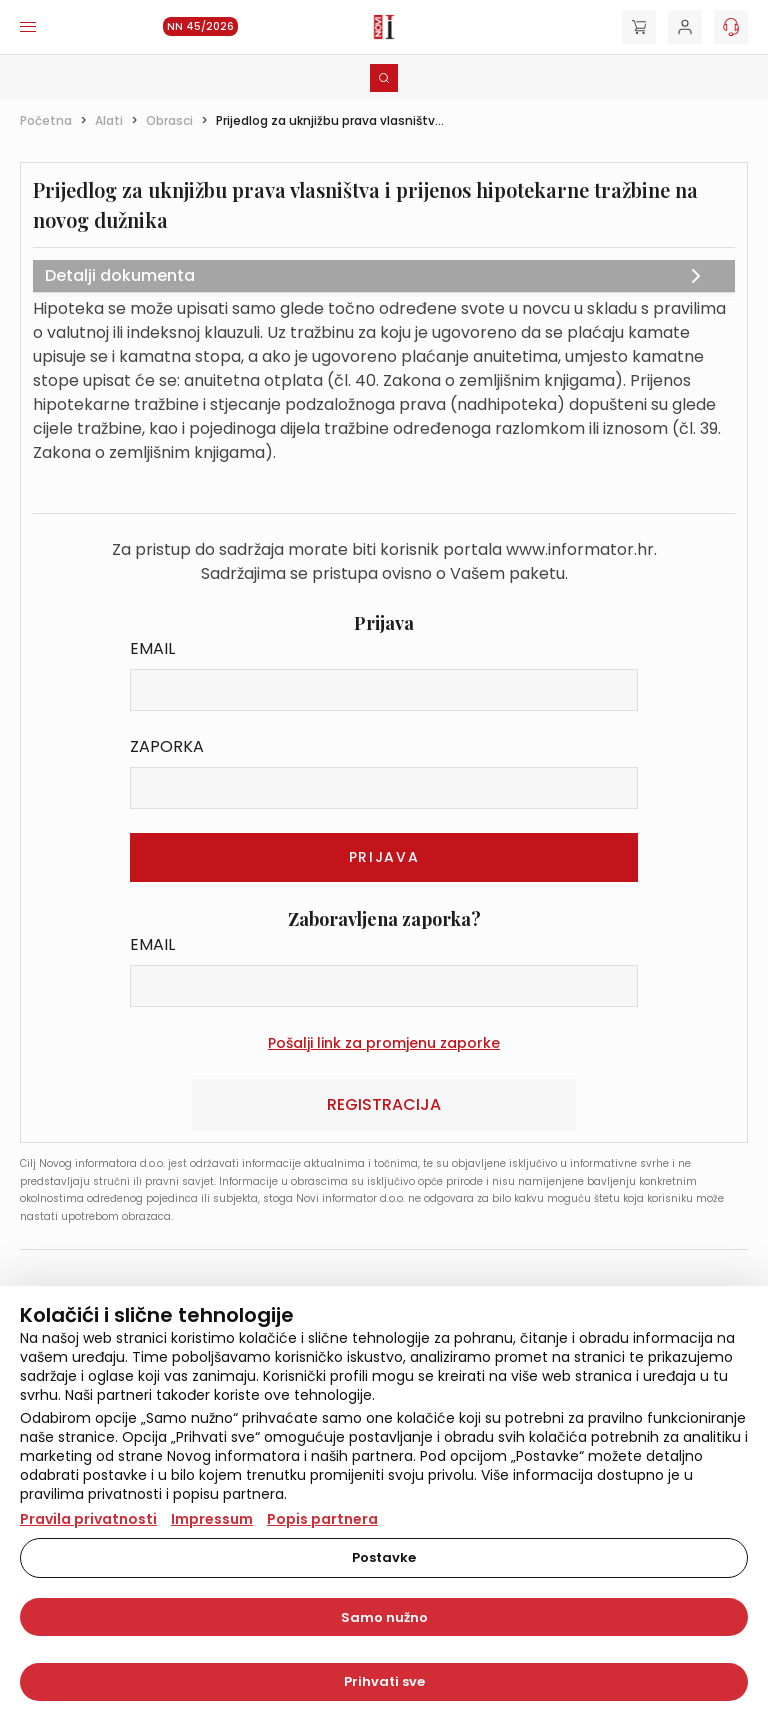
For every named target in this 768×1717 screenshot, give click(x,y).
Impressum (212, 1519)
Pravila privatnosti (88, 1519)
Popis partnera (322, 1519)
